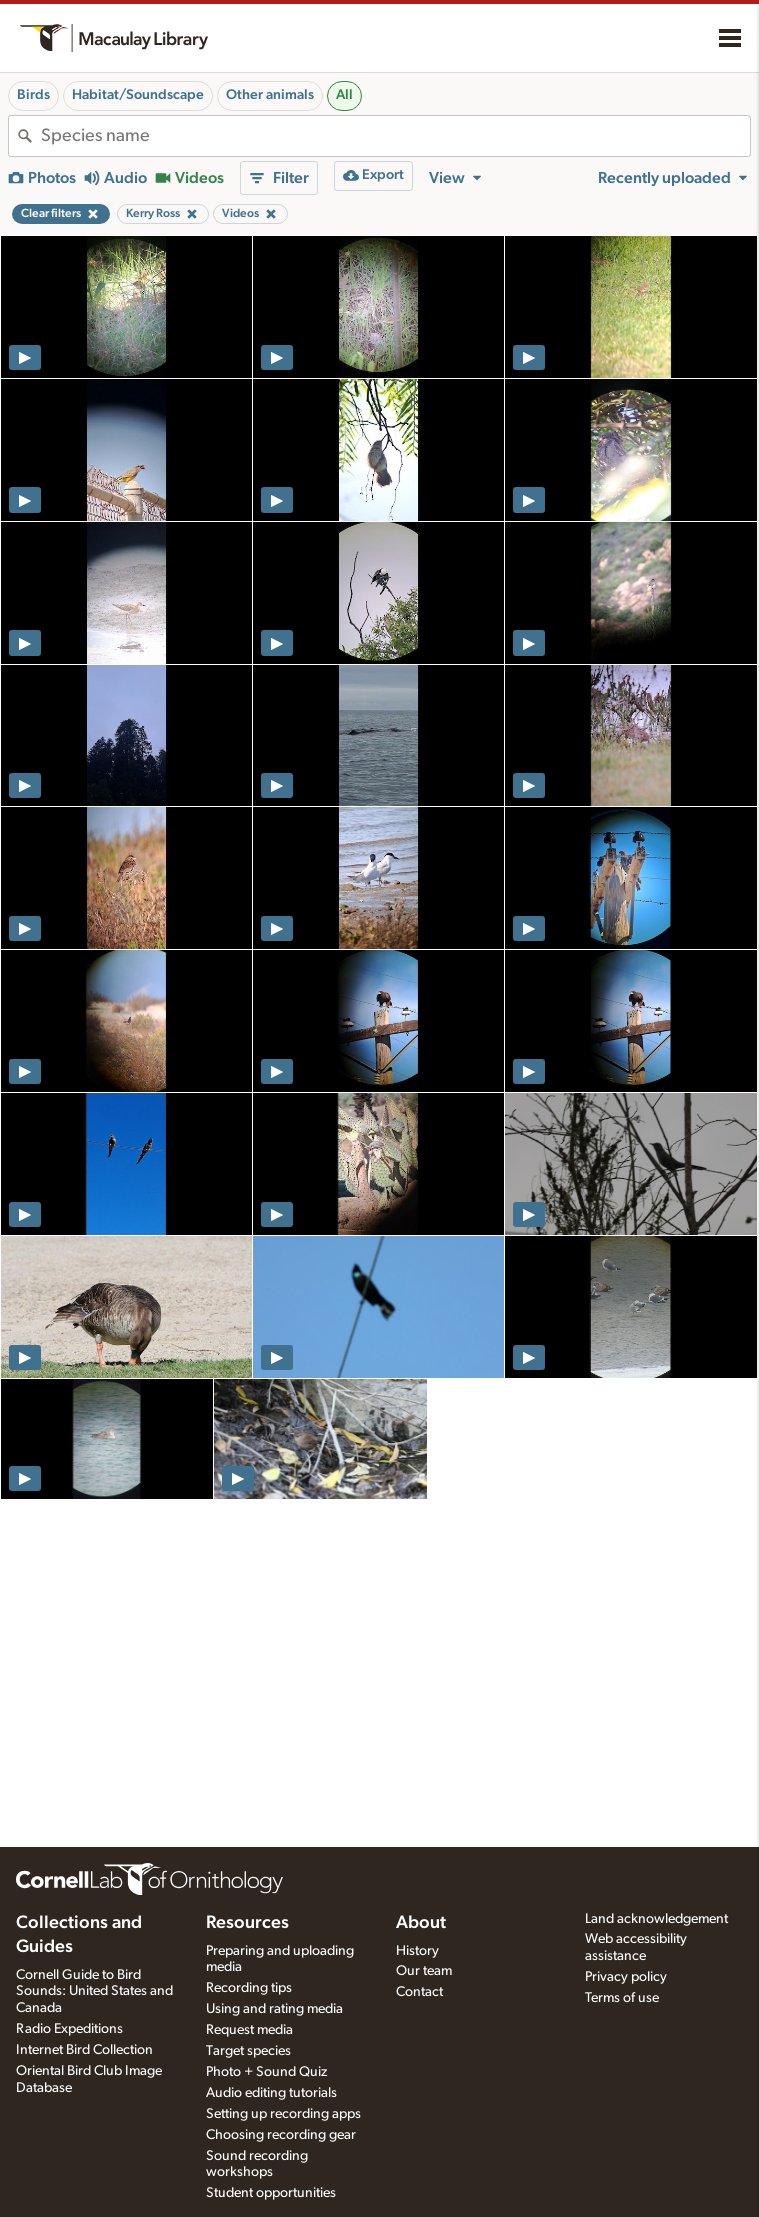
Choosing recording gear (281, 2135)
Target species (248, 2051)
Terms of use (622, 1998)
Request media (249, 2030)
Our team (424, 1971)
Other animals (270, 95)
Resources (247, 1923)
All (344, 95)
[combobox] (395, 136)
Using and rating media (274, 2009)
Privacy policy (626, 1977)
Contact (419, 1992)
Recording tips (249, 1988)
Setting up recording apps (283, 2114)
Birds (33, 95)
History (417, 1951)
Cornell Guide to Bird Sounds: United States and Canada (94, 1992)
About (421, 1923)
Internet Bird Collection (84, 2050)
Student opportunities (271, 2193)
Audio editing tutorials (271, 2093)
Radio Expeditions (69, 2029)
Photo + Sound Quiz (266, 2072)
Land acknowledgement (656, 1919)
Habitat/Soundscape (138, 95)
